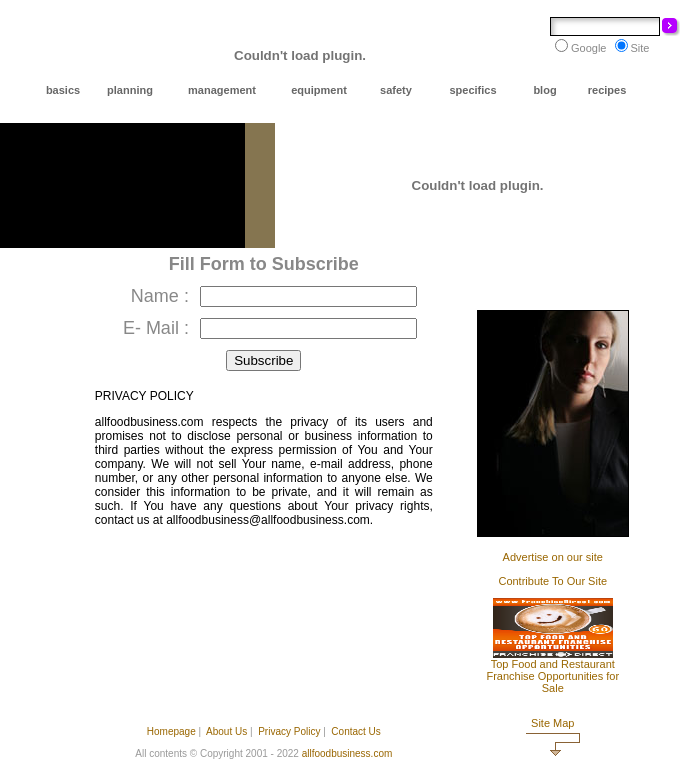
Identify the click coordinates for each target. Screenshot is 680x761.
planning (130, 90)
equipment (319, 90)
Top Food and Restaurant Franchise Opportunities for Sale (552, 676)
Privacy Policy (289, 731)
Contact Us (355, 731)
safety (396, 90)
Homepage (171, 731)
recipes (607, 90)
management (222, 90)
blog (544, 90)
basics (63, 90)
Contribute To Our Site (552, 581)
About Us (226, 731)
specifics (472, 90)
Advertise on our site (553, 557)
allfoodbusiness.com (347, 753)
